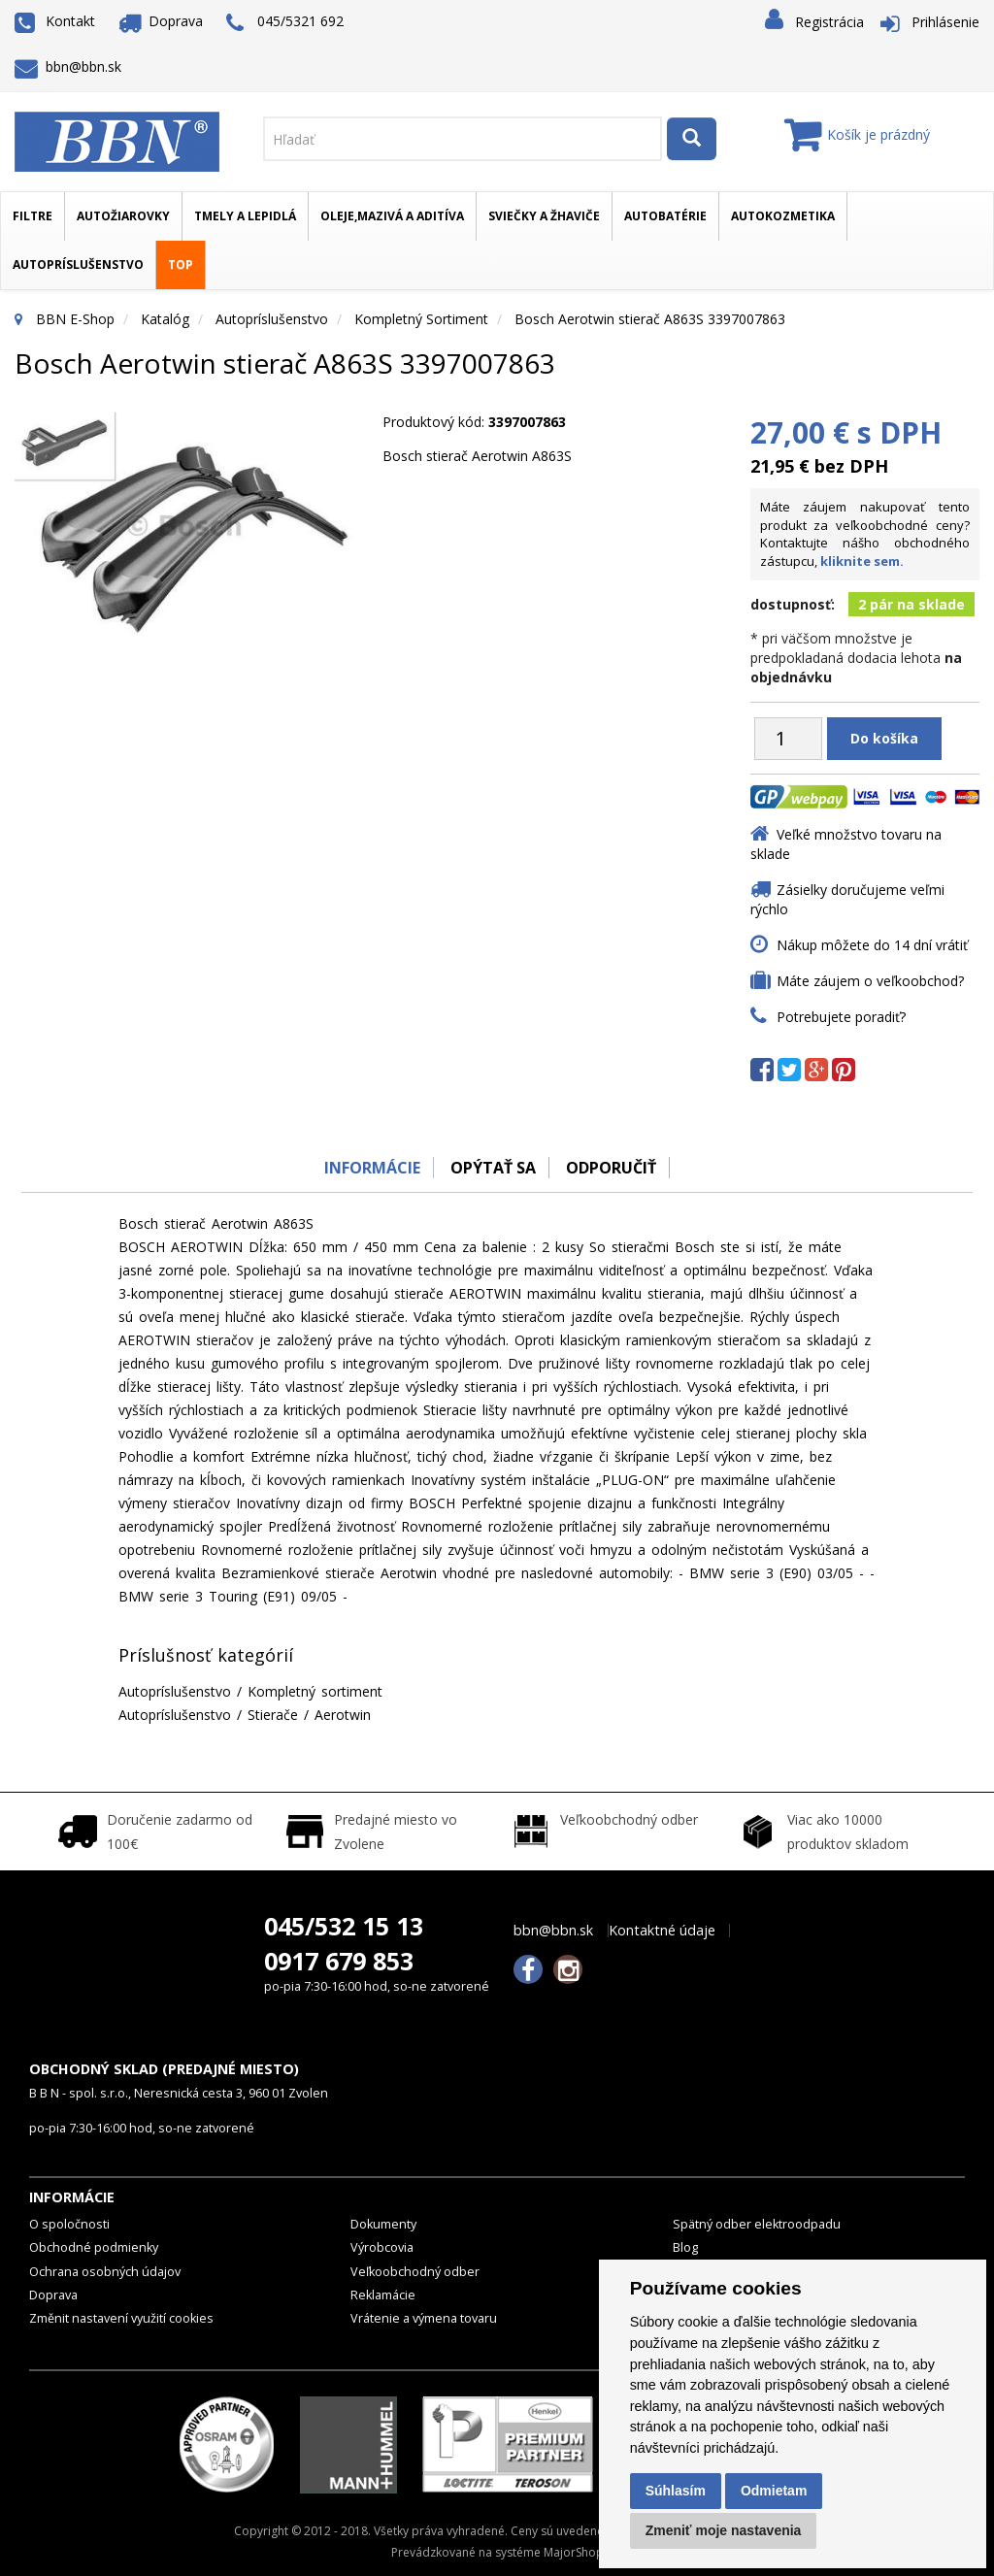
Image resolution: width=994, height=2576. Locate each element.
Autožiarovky (123, 216)
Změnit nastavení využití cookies (121, 2318)
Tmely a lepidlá (245, 216)
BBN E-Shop (75, 319)
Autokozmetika (783, 216)
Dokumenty (383, 2224)
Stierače (273, 1714)
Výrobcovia (382, 2247)
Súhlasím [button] (676, 2490)
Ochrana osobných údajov (105, 2271)
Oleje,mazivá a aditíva (392, 216)
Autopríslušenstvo (78, 264)
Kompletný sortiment (421, 319)
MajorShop (574, 2552)
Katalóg (165, 319)
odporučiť (614, 1167)
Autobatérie (665, 216)
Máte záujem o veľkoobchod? (870, 981)
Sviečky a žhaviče (544, 216)
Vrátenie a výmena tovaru (423, 2318)
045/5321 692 (285, 23)
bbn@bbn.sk (68, 66)
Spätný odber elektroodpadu (757, 2224)
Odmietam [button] (774, 2490)
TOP (180, 264)
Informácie (367, 1167)
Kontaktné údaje (662, 1930)
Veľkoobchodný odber (415, 2271)
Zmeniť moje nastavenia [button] (724, 2530)
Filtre (32, 216)
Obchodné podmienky (93, 2247)
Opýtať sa (492, 1167)
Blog (685, 2247)
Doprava (161, 21)
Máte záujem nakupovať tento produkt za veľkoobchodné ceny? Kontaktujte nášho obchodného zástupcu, (865, 534)
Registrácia (829, 22)
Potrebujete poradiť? (841, 1016)
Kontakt (55, 21)
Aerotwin (343, 1714)
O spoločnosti (69, 2224)
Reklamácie (382, 2295)
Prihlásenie (945, 22)
